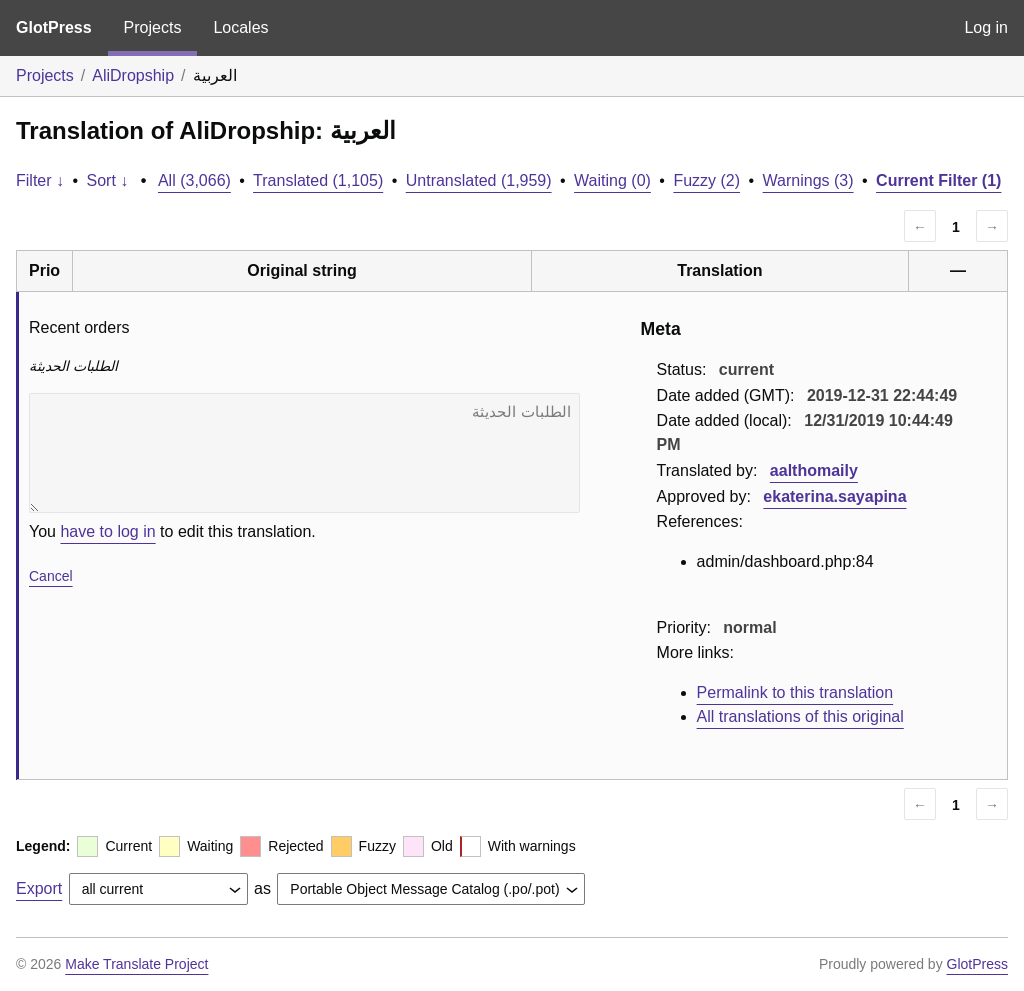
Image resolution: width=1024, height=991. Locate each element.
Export (39, 888)
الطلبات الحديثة (304, 453)
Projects (153, 27)
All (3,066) (194, 180)
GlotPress (54, 27)
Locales (240, 27)
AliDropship (133, 75)
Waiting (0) (612, 180)
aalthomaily (814, 470)
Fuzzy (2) (706, 180)
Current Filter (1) (938, 180)
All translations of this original (800, 716)
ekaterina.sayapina (834, 496)
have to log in (107, 531)
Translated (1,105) (318, 180)
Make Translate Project (136, 964)
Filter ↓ (40, 180)
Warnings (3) (808, 180)
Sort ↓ (108, 180)
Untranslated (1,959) (479, 180)
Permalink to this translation (795, 692)
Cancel (51, 576)
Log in (986, 27)
